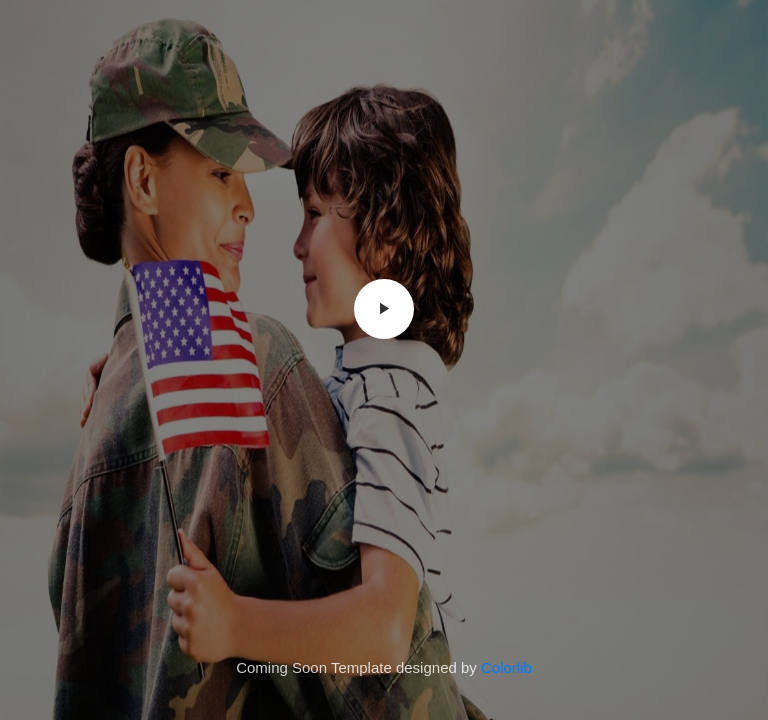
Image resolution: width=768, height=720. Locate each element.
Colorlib (506, 667)
